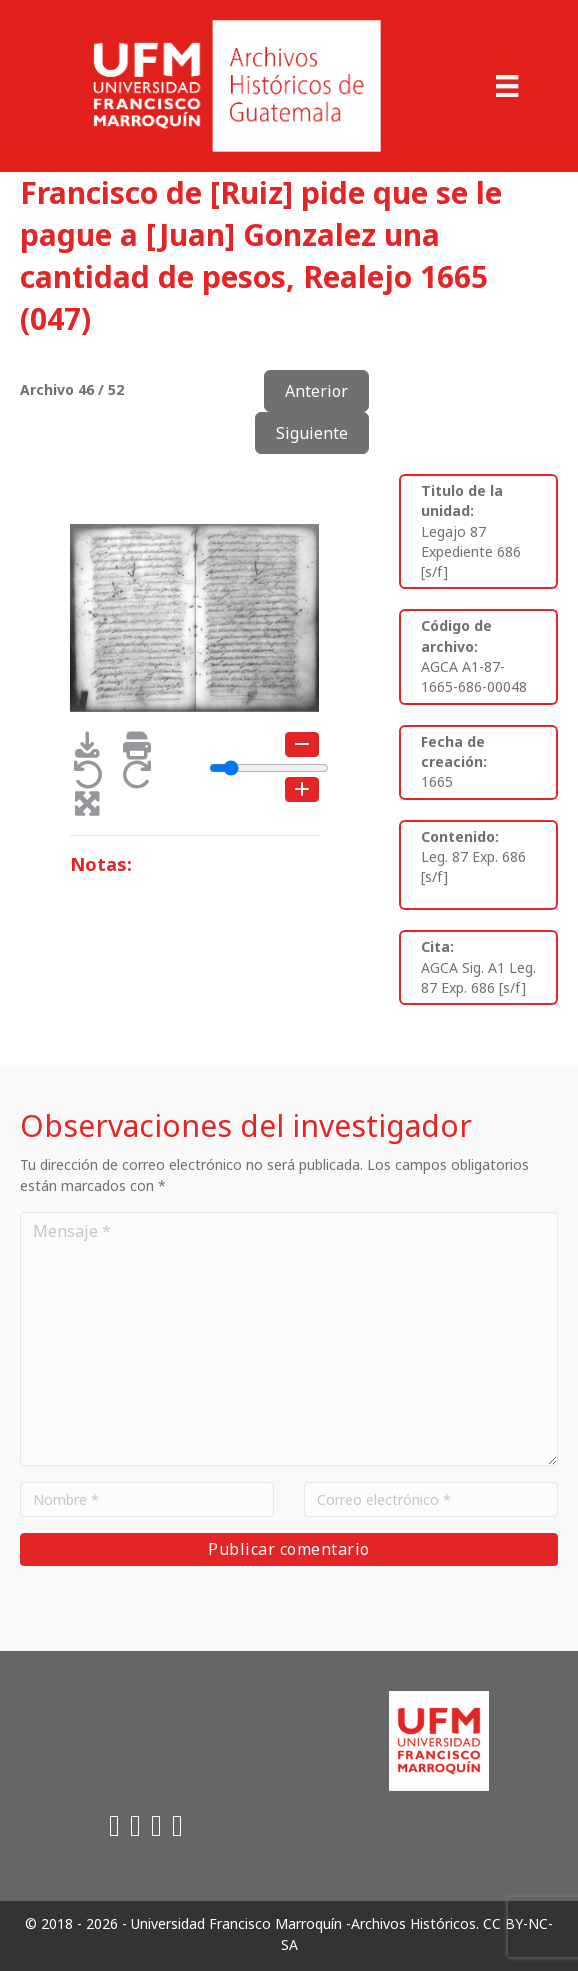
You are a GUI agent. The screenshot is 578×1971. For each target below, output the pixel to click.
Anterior (316, 391)
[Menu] (507, 86)
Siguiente (312, 433)
